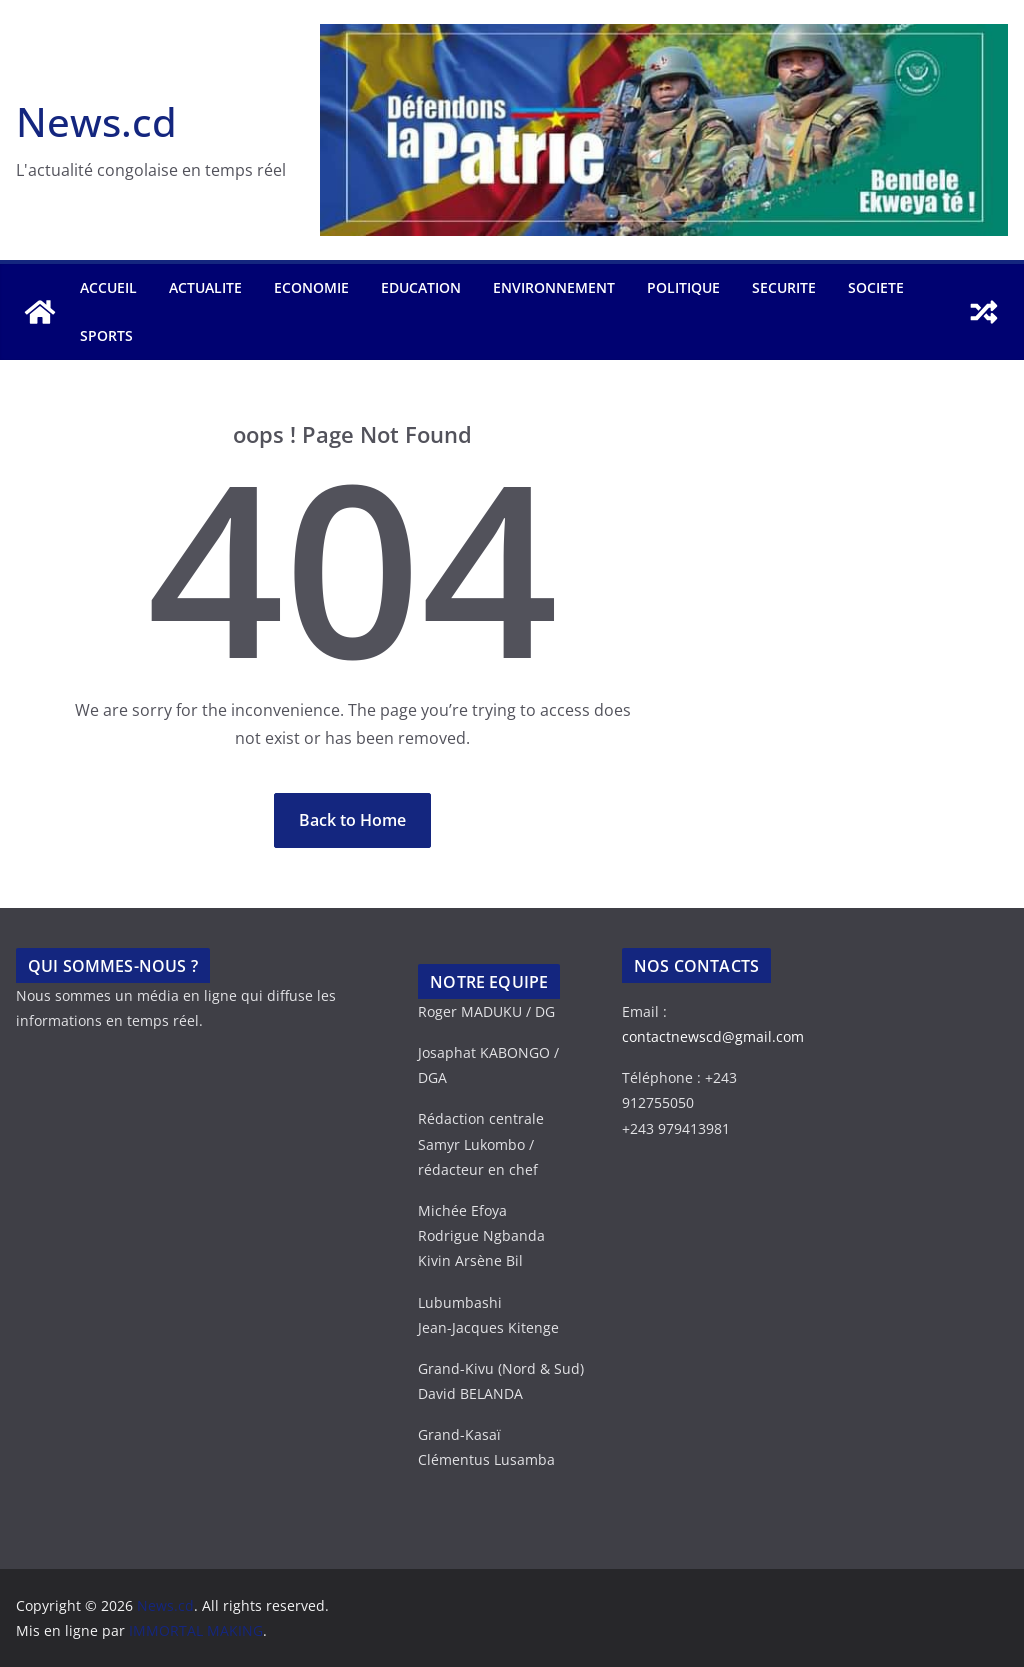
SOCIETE (876, 287)
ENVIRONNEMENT (554, 287)
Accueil (108, 287)
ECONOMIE (311, 287)
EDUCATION (421, 287)
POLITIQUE (683, 287)
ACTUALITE (205, 287)
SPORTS (106, 335)
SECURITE (784, 287)
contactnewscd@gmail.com (713, 1036)
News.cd (96, 121)
